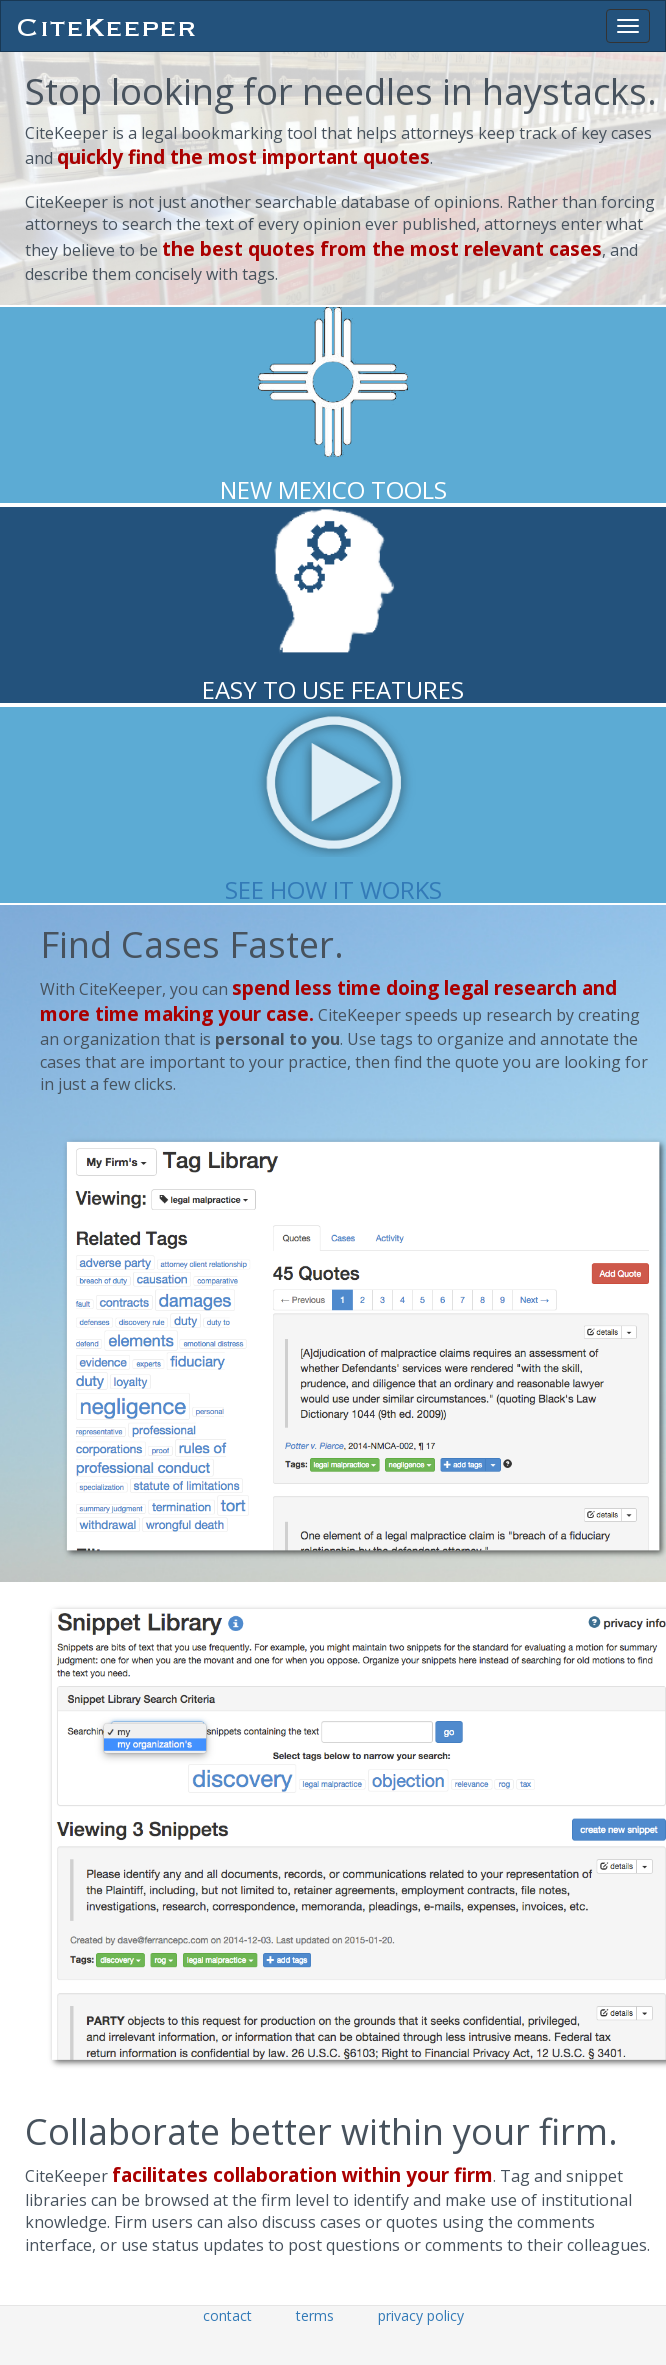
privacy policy (421, 2315)
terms (315, 2315)
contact (227, 2315)
